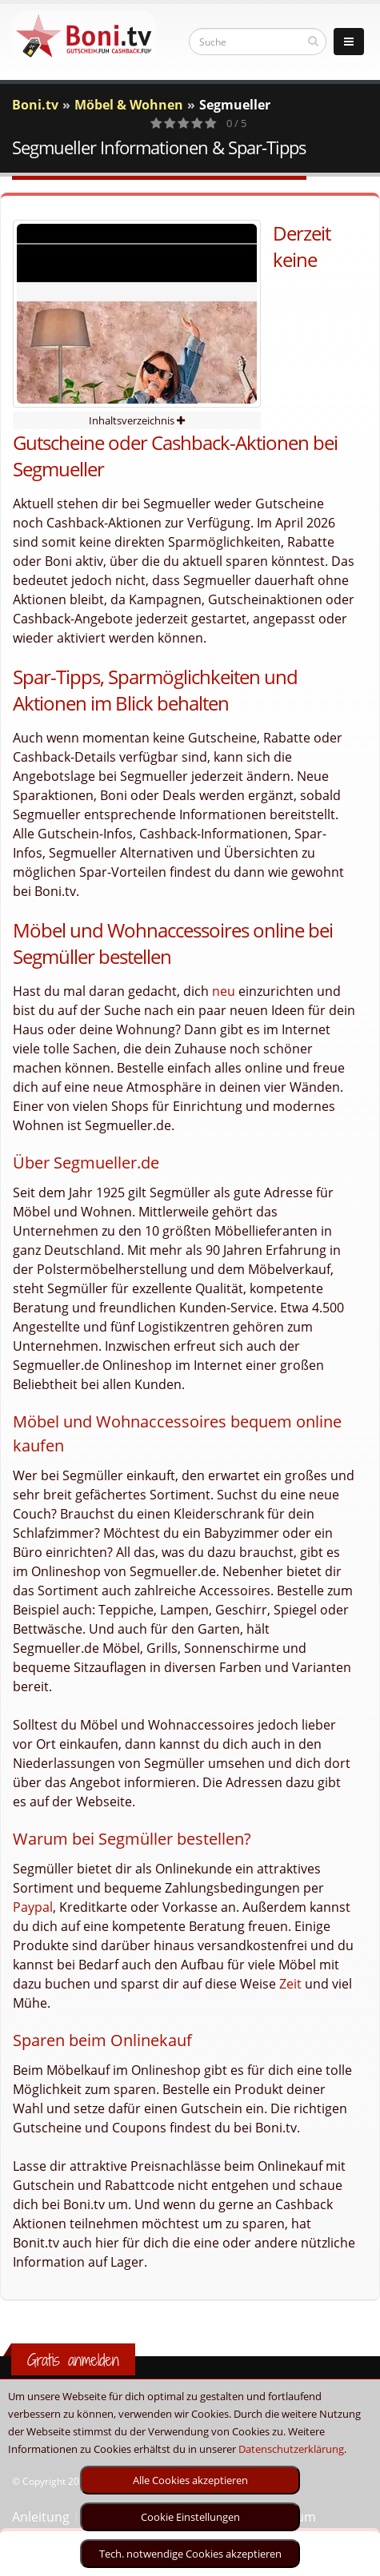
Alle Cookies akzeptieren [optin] (190, 2480)
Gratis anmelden (73, 2359)
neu (223, 991)
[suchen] (313, 41)
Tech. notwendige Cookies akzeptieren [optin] (190, 2553)
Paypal (33, 1907)
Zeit (290, 1984)
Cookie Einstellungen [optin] (190, 2517)
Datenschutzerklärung (291, 2449)
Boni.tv (35, 104)
